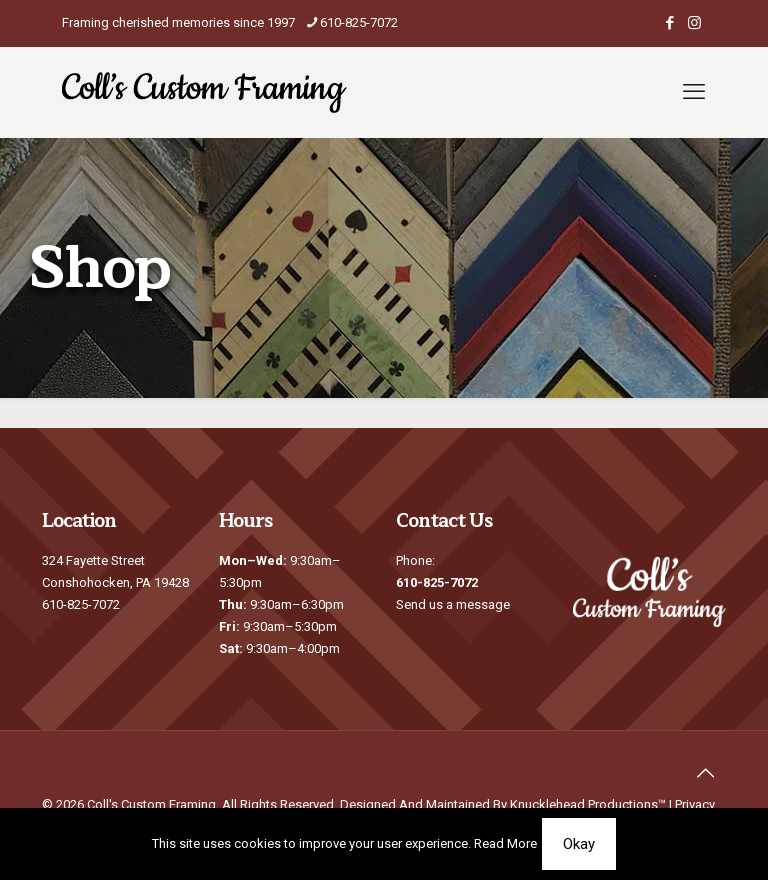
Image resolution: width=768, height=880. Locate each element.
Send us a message (453, 604)
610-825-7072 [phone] (359, 22)
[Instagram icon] (694, 23)
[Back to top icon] (705, 773)
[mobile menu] (694, 92)
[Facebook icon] (669, 23)
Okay (579, 844)
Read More (505, 843)
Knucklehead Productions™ (588, 804)
